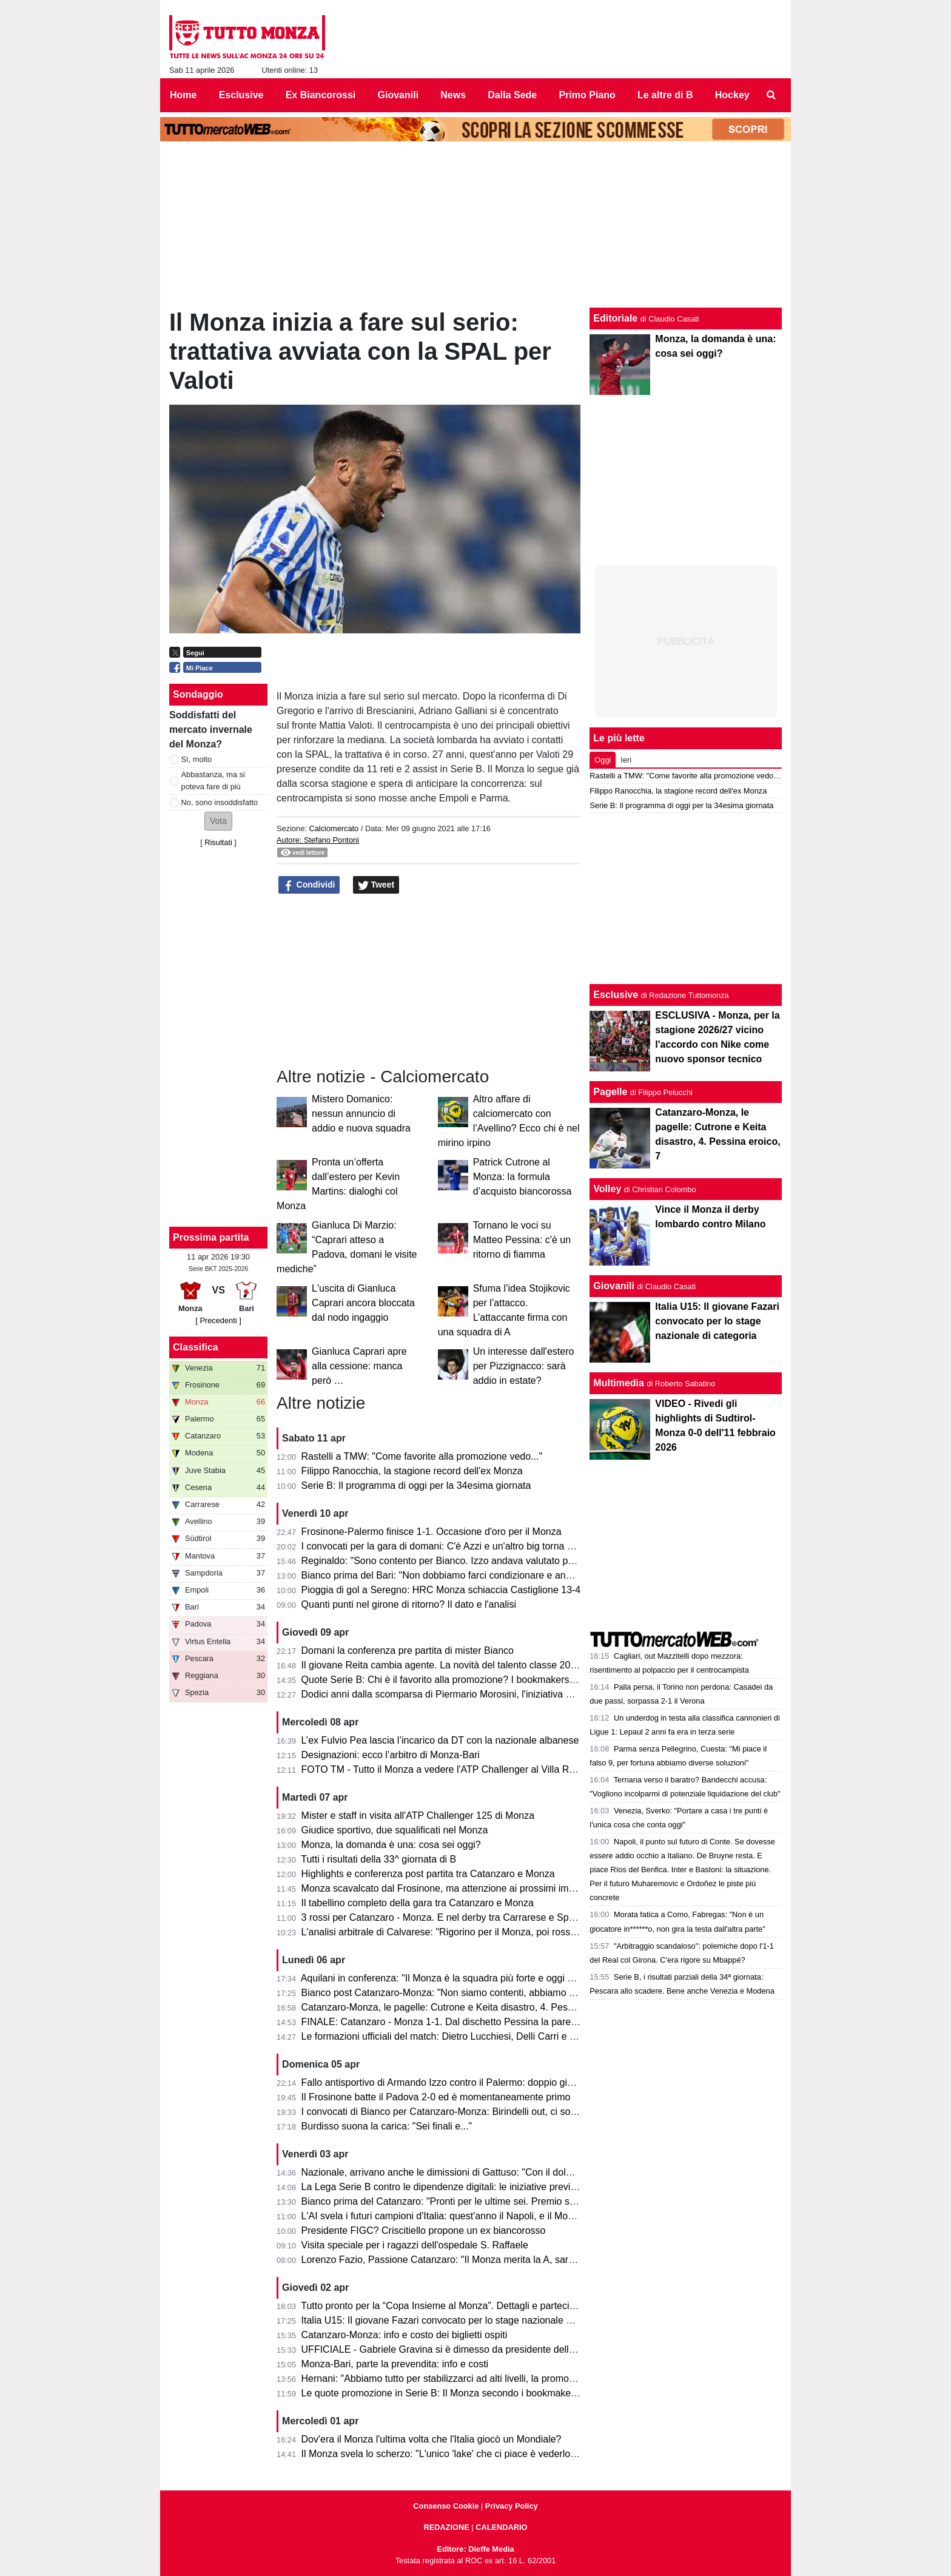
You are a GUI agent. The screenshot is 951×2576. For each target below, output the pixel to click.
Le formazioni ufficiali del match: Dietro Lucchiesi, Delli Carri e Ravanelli (455, 2036)
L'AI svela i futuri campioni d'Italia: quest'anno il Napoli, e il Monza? (445, 2216)
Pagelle (610, 1092)
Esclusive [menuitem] (241, 95)
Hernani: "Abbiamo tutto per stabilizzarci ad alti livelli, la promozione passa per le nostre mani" (503, 2378)
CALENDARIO (501, 2527)
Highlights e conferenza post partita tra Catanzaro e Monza (428, 1874)
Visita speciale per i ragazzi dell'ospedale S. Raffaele (414, 2245)
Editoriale (615, 318)
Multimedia (618, 1383)
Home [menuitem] (183, 95)
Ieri (625, 759)
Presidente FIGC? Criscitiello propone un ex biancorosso (423, 2230)
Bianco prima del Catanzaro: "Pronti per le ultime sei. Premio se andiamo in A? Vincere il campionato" (519, 2201)
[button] (218, 821)
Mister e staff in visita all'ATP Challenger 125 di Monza (418, 1815)
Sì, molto (196, 759)
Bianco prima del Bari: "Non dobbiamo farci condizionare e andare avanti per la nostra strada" (502, 1575)
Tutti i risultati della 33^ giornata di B (378, 1859)
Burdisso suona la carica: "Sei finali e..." (386, 2126)
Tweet (376, 885)
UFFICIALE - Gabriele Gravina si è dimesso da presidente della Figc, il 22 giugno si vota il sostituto (514, 2349)
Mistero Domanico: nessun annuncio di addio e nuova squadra (361, 1113)
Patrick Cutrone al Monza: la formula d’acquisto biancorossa (522, 1176)
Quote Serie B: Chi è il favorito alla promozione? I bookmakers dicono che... (464, 1679)
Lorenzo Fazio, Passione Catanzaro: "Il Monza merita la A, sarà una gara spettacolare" (487, 2259)
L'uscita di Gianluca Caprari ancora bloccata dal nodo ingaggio (363, 1303)
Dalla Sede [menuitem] (512, 95)
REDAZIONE (446, 2527)
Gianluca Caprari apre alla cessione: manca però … (359, 1366)
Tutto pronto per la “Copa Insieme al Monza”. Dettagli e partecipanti (445, 2306)
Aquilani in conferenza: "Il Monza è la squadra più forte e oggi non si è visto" (464, 1978)
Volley (607, 1189)
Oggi (602, 759)
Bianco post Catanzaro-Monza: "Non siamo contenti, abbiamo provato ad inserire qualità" (492, 1993)
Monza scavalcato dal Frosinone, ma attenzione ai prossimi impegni (447, 1888)
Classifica (195, 1347)
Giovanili (613, 1286)
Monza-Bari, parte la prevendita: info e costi (395, 2364)
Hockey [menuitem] (732, 95)
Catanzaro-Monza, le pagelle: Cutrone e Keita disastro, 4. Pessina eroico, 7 (463, 2007)
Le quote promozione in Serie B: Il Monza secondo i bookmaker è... (446, 2393)
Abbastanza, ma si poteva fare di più (213, 780)
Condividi (309, 885)
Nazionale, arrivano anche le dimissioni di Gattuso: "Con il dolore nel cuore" (463, 2172)
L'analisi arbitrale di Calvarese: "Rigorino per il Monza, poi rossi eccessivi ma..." (471, 1932)
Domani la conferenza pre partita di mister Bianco (407, 1650)
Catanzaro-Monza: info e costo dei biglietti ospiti (404, 2335)
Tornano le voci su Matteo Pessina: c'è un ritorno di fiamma (522, 1239)
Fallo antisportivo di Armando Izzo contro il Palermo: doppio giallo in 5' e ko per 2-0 (479, 2082)
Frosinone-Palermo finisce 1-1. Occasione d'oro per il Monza (431, 1531)
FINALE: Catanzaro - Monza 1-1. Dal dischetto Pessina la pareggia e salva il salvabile (485, 2022)
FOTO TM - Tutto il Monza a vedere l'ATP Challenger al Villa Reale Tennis (459, 1769)
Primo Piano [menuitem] (587, 95)
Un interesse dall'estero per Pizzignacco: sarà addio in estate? (523, 1366)
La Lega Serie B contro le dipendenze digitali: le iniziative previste (442, 2187)
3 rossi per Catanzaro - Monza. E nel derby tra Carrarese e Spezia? (446, 1917)
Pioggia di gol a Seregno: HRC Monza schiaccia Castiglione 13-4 (441, 1590)
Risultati (218, 842)
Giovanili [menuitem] (398, 95)
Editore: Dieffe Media (475, 2549)
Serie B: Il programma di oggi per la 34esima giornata (416, 1485)
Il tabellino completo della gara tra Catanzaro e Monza (417, 1903)
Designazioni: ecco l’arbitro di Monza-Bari (390, 1755)
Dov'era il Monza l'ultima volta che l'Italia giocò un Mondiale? (431, 2439)
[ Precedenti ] (218, 1320)
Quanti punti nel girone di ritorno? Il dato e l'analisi (408, 1604)
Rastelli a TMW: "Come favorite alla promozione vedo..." (422, 1456)
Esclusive (615, 995)
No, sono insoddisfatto (219, 802)
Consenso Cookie (446, 2505)
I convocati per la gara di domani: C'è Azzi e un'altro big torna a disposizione (465, 1546)
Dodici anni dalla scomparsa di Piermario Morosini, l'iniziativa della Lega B (460, 1694)
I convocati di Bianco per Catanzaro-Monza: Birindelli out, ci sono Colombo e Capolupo (488, 2111)
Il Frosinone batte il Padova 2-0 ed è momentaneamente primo (436, 2097)
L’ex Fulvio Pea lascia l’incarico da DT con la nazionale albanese (440, 1740)
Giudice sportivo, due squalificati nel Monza (394, 1830)
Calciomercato (333, 828)
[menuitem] (771, 95)
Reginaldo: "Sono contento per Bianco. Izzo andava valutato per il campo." (461, 1561)
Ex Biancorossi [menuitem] (321, 95)
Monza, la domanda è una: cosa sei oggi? (391, 1844)
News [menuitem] (453, 95)
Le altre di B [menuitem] (665, 95)
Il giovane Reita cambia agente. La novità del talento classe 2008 (441, 1665)
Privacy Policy (511, 2505)
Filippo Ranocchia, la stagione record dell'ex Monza (412, 1471)
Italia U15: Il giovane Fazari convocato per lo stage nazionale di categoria (458, 2320)
